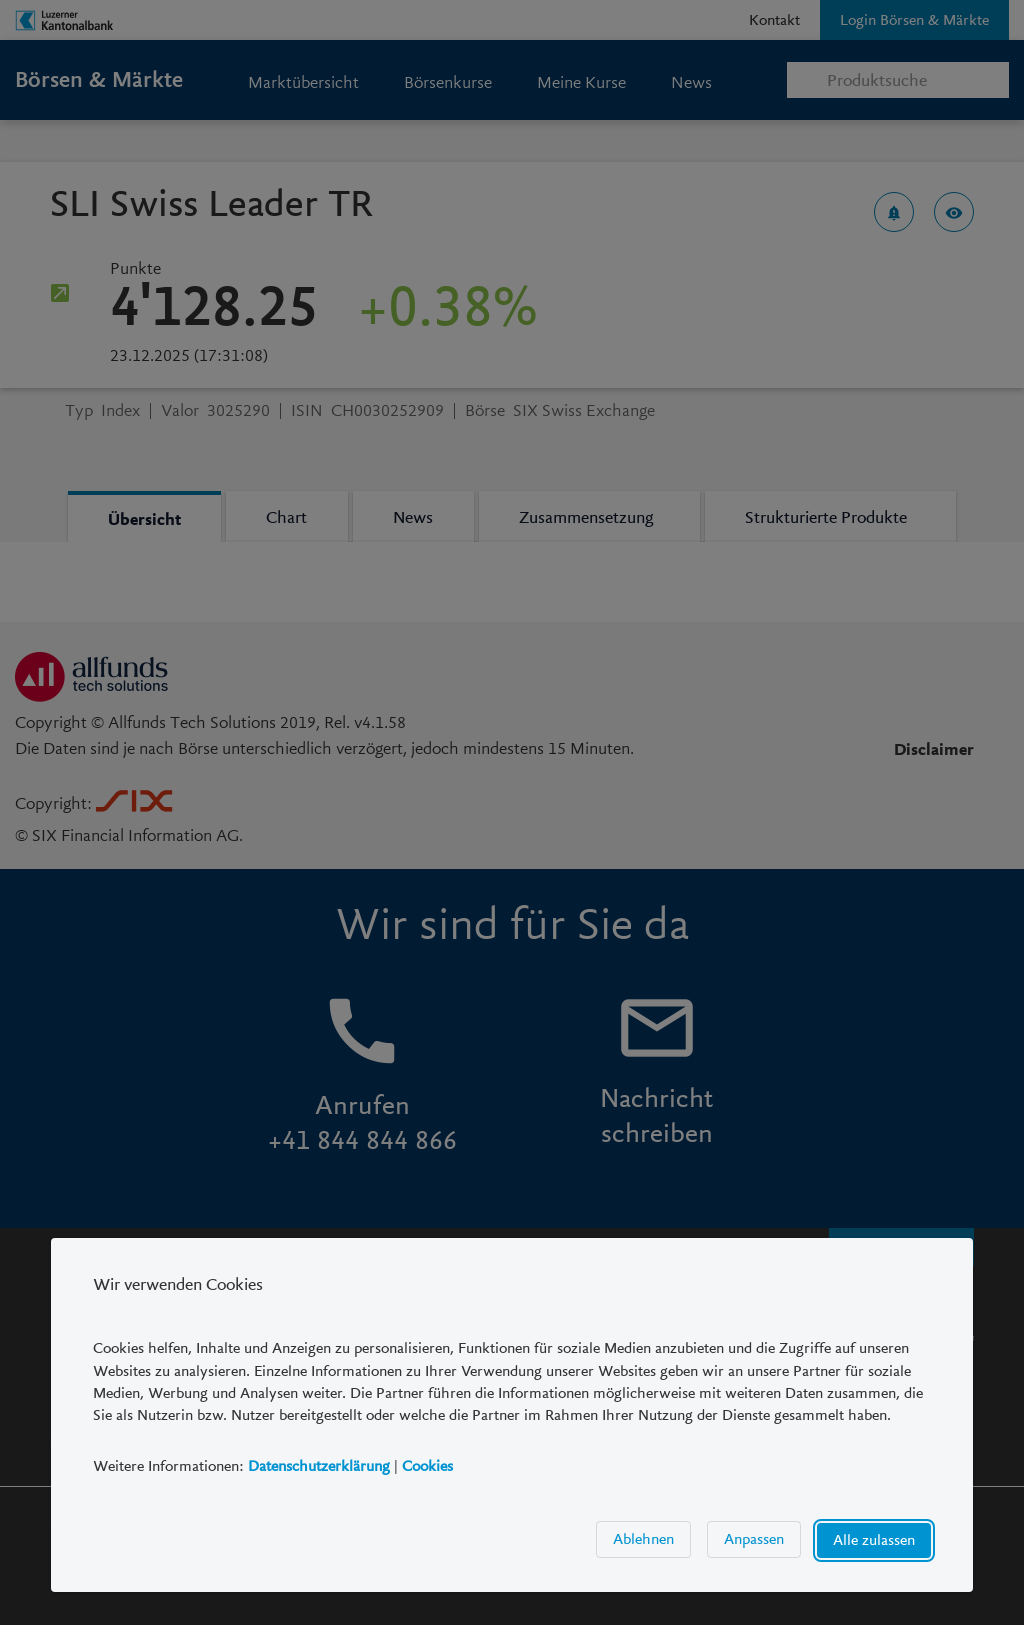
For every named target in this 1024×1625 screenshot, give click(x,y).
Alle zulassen (874, 1541)
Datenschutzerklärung (319, 1466)
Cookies (427, 1466)
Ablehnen (643, 1540)
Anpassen (754, 1540)
